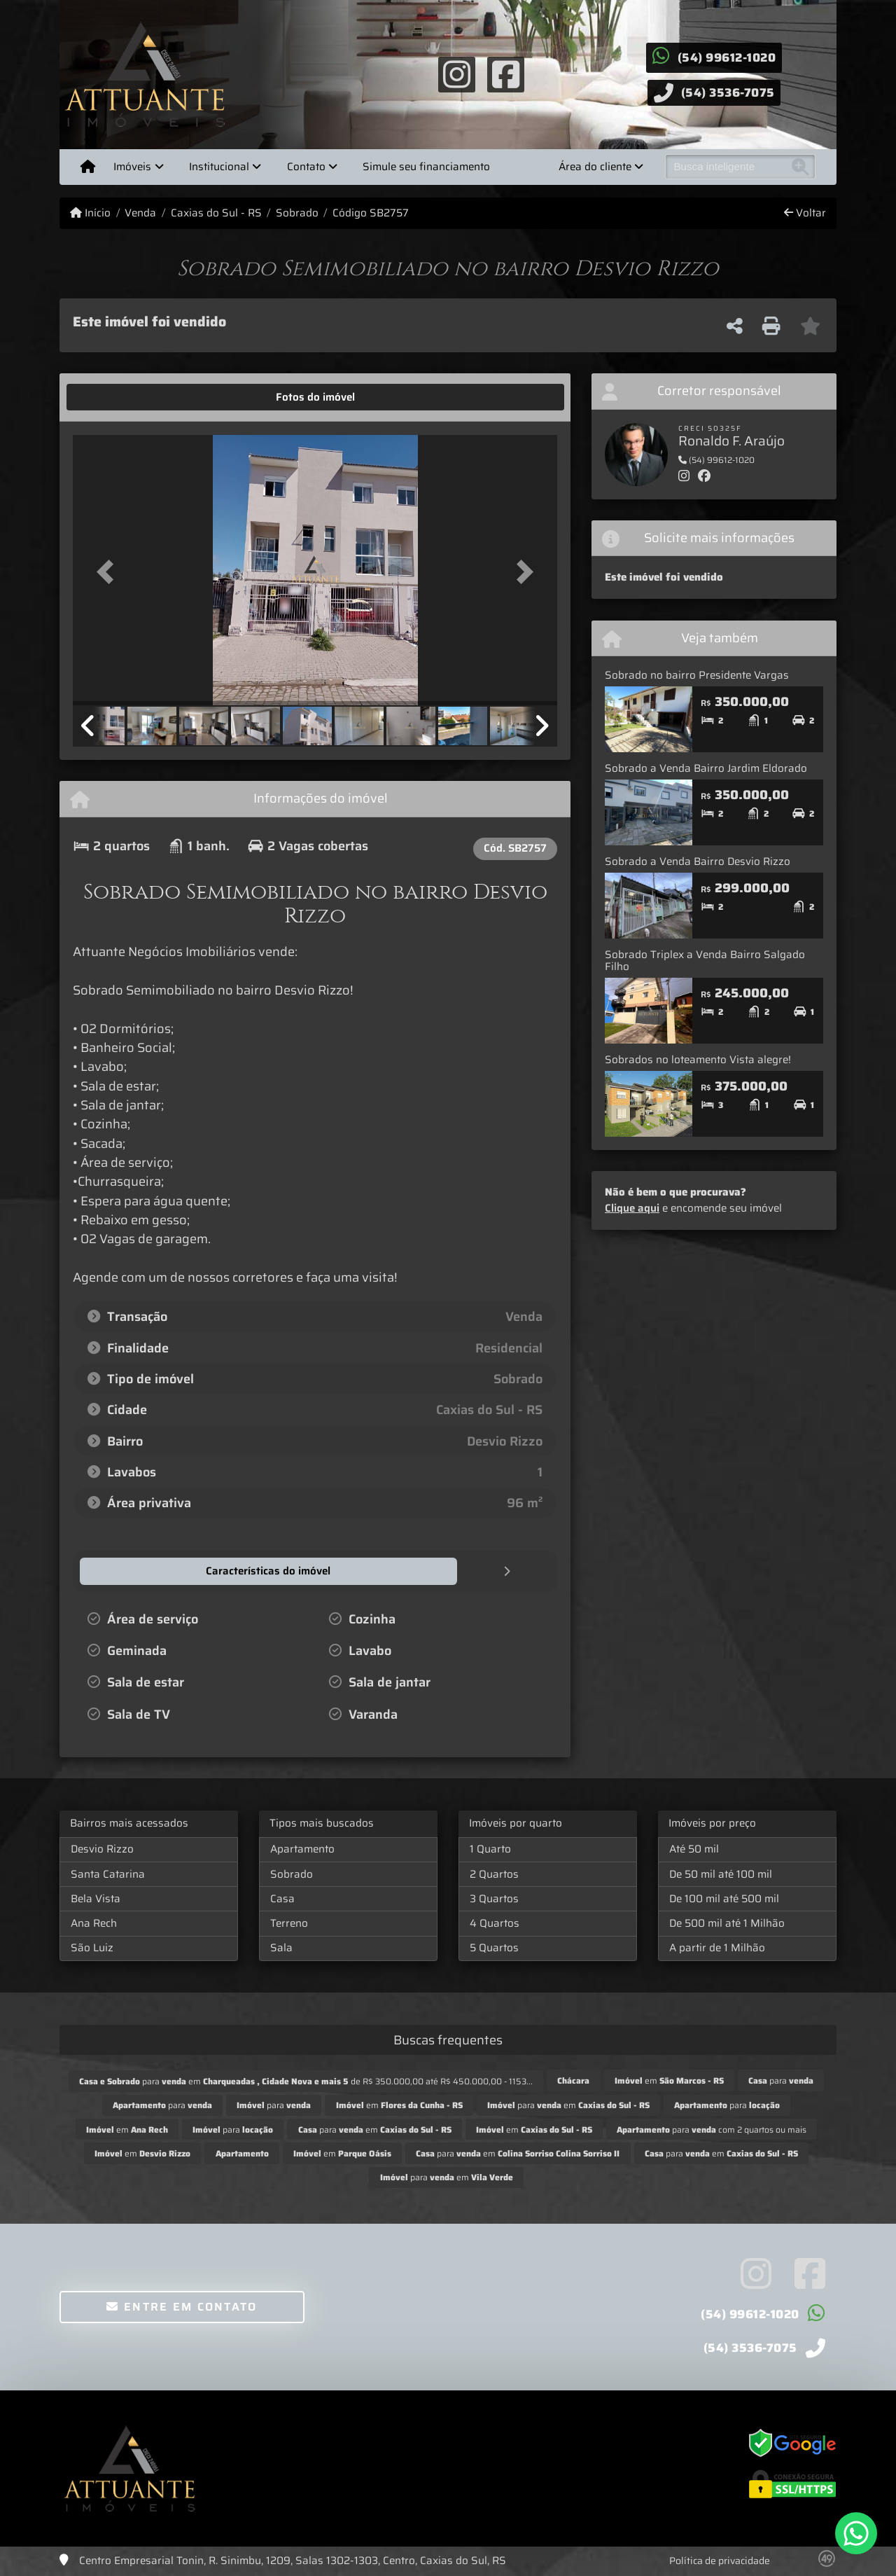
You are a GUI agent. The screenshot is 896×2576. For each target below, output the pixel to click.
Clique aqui (632, 1208)
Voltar (805, 213)
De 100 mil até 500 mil (724, 1898)
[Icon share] (456, 73)
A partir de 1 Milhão (717, 1947)
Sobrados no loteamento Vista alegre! (698, 1059)
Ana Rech (94, 1922)
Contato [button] (306, 166)
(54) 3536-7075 (728, 92)
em (669, 2079)
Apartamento (302, 1848)
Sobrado (297, 213)
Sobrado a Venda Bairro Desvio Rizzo (697, 861)
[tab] (116, 397)
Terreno (289, 1922)
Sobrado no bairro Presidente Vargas (697, 675)
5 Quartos (494, 1947)
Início (90, 213)
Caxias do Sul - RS (216, 213)
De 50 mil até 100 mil (720, 1873)
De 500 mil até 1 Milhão (727, 1922)
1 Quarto (490, 1848)
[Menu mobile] (87, 166)
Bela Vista (95, 1898)
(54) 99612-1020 (727, 57)
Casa (282, 1898)
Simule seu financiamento (426, 166)
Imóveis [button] (132, 166)
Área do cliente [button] (595, 166)
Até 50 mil (694, 1848)
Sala (281, 1947)
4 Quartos (494, 1922)
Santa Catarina (108, 1873)
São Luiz (92, 1947)
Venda (140, 213)
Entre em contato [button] (181, 2306)
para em (568, 2104)
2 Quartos (494, 1873)
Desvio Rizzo (102, 1848)
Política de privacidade (719, 2560)
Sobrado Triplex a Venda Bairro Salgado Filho (705, 960)
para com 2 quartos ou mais (711, 2128)
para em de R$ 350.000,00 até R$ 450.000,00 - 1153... (306, 2080)
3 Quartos (494, 1898)
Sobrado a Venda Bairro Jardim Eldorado (706, 768)
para (780, 2079)
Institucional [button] (219, 166)
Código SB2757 (370, 213)
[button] (109, 571)
